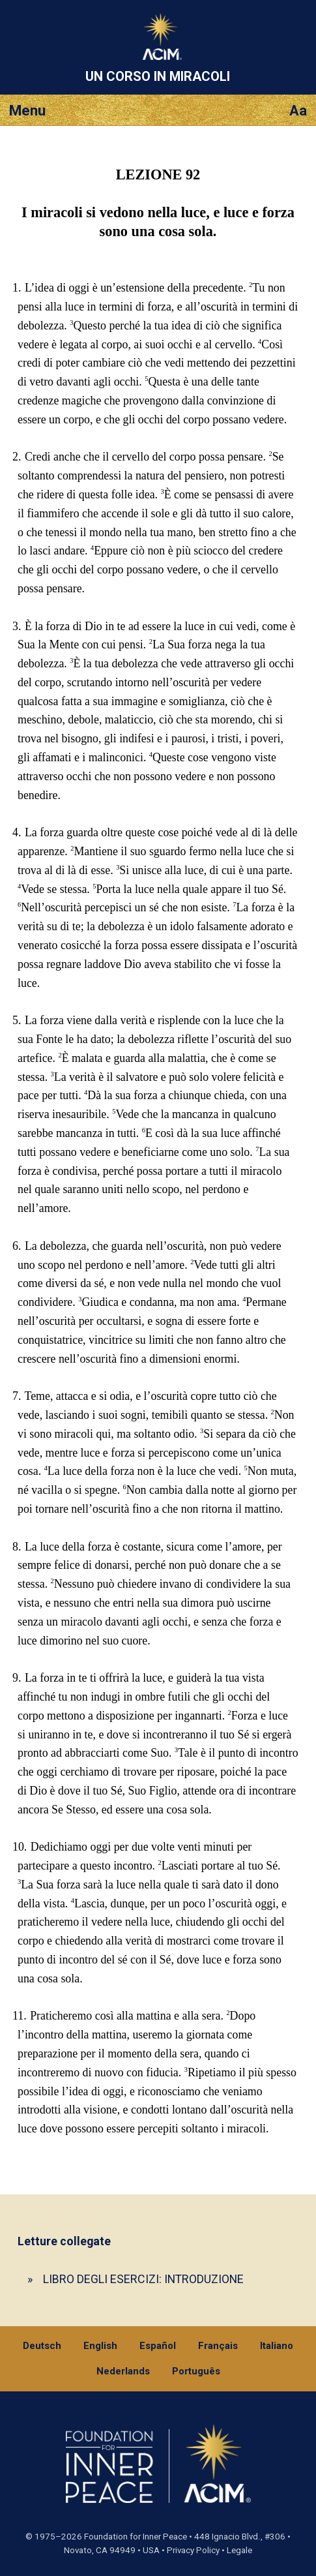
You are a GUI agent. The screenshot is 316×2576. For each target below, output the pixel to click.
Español (157, 2346)
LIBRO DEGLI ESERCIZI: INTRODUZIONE (143, 2279)
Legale (239, 2550)
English (100, 2346)
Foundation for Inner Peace (135, 2536)
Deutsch (42, 2346)
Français (218, 2346)
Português (196, 2371)
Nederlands (123, 2371)
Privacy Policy (193, 2550)
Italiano (276, 2346)
